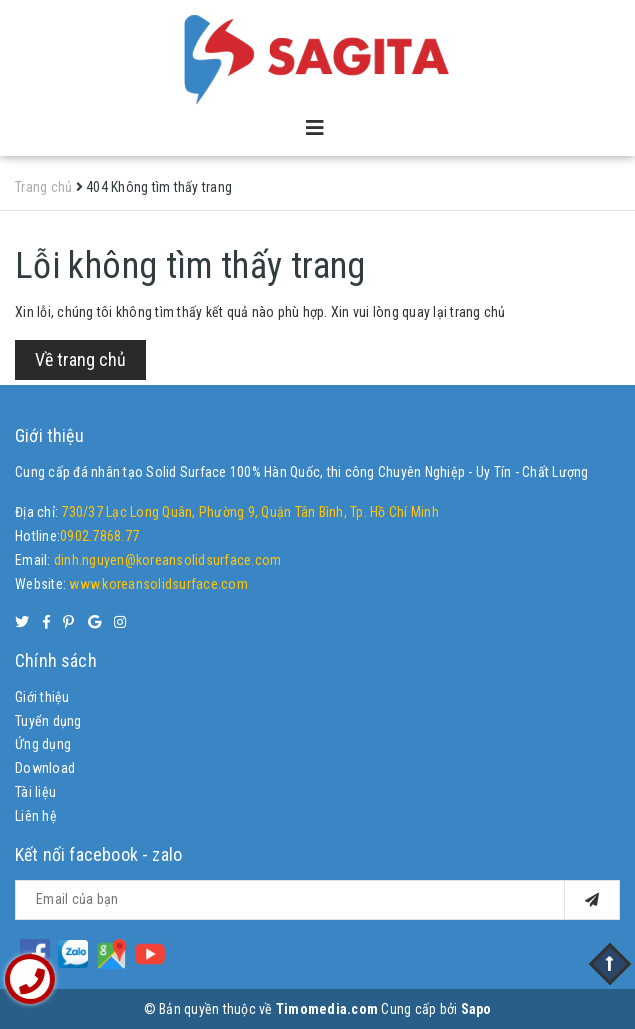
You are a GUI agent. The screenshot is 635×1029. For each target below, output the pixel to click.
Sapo (476, 1009)
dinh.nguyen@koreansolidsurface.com (168, 560)
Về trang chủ (80, 359)
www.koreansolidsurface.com (158, 584)
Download (45, 768)
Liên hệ (36, 816)
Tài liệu (35, 792)
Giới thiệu (42, 697)
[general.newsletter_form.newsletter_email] (317, 900)
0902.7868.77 (99, 536)
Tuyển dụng (48, 721)
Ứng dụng (43, 744)
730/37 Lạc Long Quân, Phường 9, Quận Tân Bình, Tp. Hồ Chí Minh (250, 512)
